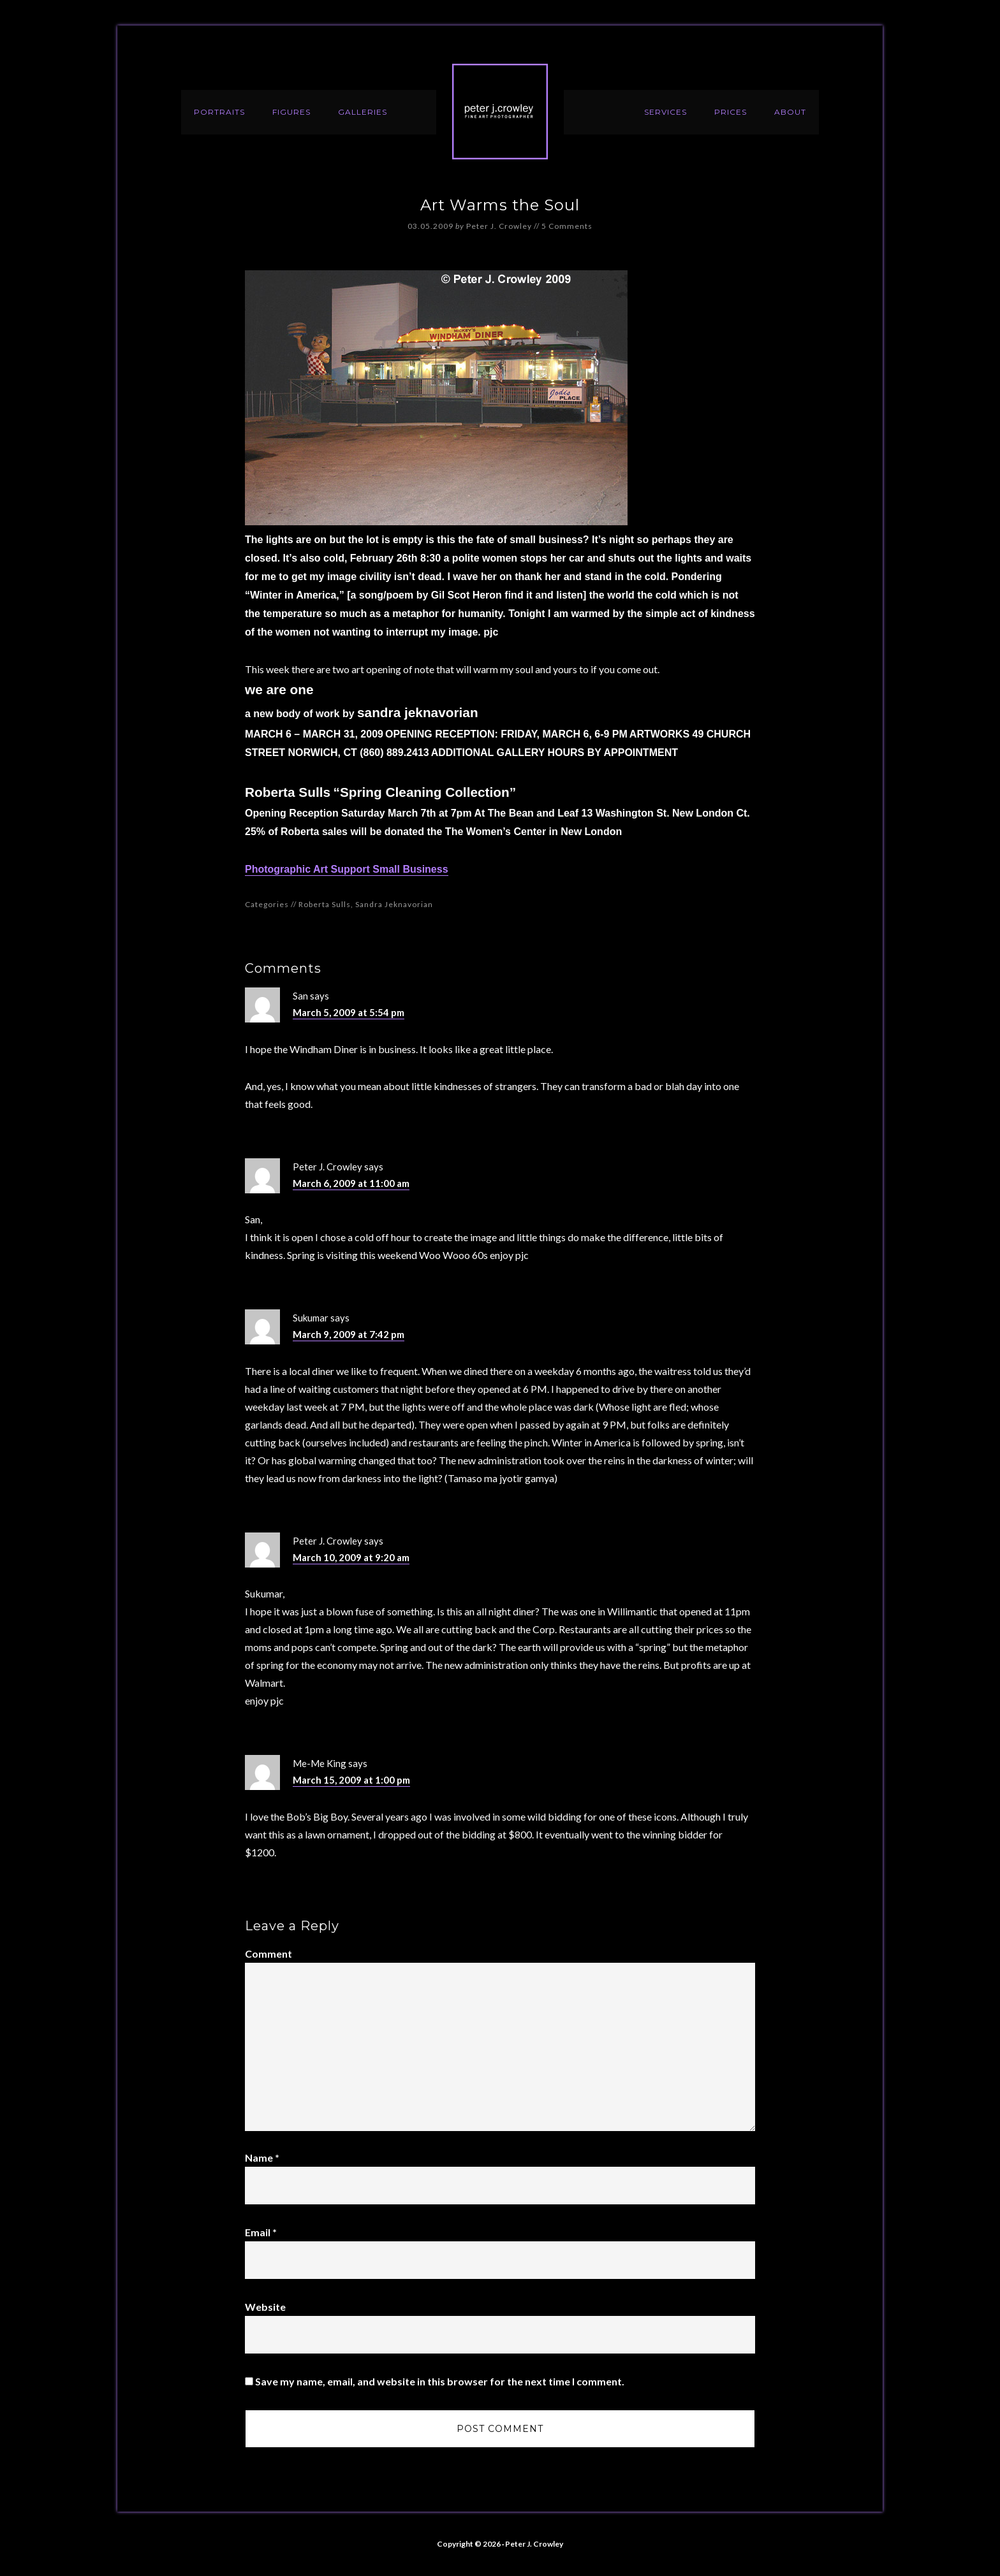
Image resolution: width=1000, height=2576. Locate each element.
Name (262, 2157)
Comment (268, 1953)
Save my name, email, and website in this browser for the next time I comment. (439, 2381)
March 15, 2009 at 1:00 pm (351, 1780)
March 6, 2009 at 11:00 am (351, 1183)
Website (265, 2307)
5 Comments (566, 226)
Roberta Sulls (324, 904)
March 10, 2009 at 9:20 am (351, 1557)
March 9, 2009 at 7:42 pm (348, 1334)
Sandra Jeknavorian (394, 904)
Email (261, 2232)
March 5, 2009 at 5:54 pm (348, 1012)
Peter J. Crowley (500, 111)
